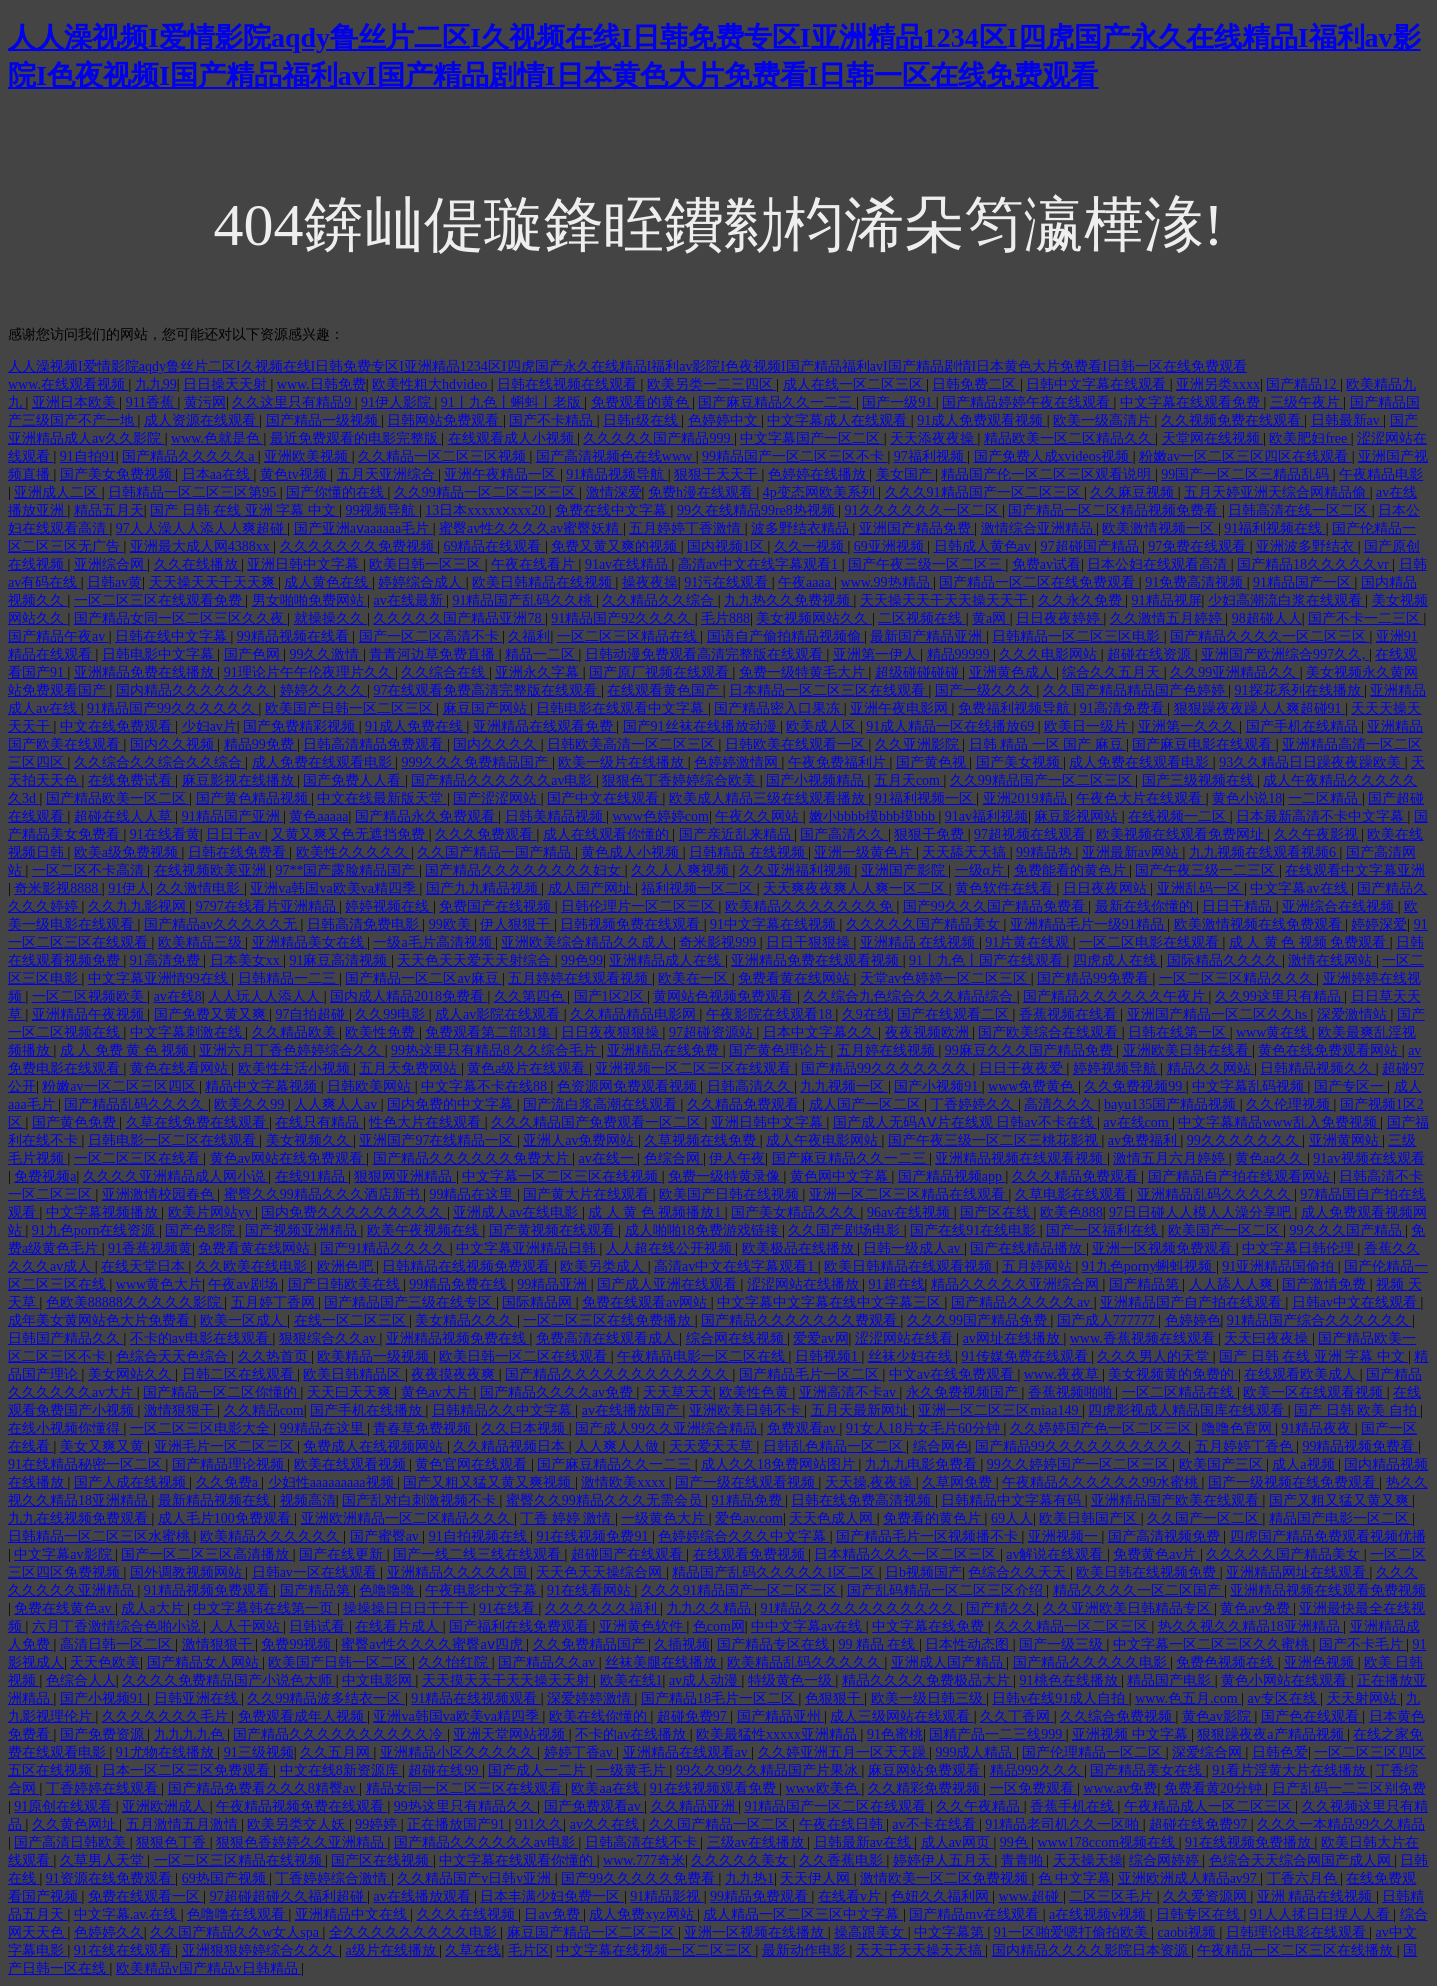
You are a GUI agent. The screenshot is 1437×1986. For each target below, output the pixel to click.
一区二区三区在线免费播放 (609, 1320)
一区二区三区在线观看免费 (160, 600)
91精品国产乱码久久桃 (524, 600)
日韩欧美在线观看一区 (797, 744)
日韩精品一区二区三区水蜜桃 (101, 1536)
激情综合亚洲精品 (1039, 528)
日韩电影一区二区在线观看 (174, 1140)
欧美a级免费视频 (128, 852)
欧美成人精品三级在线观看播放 (769, 798)
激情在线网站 (1332, 960)
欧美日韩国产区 (1090, 1518)
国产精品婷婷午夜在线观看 (1028, 402)
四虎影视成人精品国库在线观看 (1188, 1410)
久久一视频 (811, 546)
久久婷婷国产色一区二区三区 (1103, 1428)
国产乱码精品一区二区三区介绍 (947, 1590)
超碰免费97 (694, 1716)
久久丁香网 (1017, 1716)
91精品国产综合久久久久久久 (1320, 1320)
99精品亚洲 (554, 1284)
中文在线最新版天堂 (382, 798)
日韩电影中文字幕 (160, 654)
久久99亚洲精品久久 (1235, 672)
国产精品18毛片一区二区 (720, 1698)
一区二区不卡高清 (90, 870)
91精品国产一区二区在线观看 (837, 1806)
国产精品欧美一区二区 (118, 798)
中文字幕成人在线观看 (839, 420)
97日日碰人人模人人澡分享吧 (1202, 1212)
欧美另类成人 (604, 1266)
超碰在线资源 (1151, 654)
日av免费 (553, 1914)
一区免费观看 (1034, 1788)
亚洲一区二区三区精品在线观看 (909, 1194)
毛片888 (725, 618)
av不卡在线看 (935, 1824)
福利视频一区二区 (699, 888)
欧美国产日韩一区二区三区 (351, 708)
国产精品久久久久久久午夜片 (1116, 996)
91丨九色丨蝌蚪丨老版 (513, 402)
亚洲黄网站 (1346, 1140)
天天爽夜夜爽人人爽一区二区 (856, 888)
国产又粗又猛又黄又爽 (1341, 1500)
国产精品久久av (548, 1662)
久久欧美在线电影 (253, 1266)
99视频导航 (382, 510)
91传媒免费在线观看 (1027, 1356)
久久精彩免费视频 (926, 1788)
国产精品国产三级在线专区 (410, 1302)
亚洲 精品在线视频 (1316, 1896)
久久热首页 (275, 1356)
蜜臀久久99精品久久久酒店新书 (324, 1194)
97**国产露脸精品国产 (347, 870)
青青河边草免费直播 (434, 654)
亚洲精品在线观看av (687, 1752)
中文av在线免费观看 (953, 1374)
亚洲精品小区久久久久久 (459, 1752)
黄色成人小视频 (632, 852)
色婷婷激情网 (738, 762)
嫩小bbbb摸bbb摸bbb (874, 816)
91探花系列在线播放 (1300, 690)
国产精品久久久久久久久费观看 (801, 1320)
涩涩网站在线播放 (805, 1284)
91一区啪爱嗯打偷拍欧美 (1073, 1932)
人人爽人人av (337, 1104)
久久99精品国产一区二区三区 (1043, 780)
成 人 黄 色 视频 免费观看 (1309, 942)
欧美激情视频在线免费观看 (1260, 924)
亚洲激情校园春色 (160, 1194)
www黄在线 (1274, 1032)
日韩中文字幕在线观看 (1098, 384)
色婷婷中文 (725, 420)
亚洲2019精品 (1027, 798)
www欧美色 (824, 1788)
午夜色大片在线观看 (1141, 798)
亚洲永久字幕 (539, 672)
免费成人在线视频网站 (375, 1446)
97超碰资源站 (713, 1032)
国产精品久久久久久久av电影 (503, 780)
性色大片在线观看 (427, 1122)
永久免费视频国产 (964, 1392)
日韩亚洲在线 (198, 1698)
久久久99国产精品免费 (979, 1320)
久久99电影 (392, 1014)
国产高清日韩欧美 (72, 1842)
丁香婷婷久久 (974, 1104)
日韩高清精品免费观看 (375, 744)
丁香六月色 (1304, 1878)
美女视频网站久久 (814, 618)
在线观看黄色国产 (665, 690)
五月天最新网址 (862, 1410)
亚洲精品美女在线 (310, 942)
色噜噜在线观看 (238, 1914)
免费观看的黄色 (642, 402)
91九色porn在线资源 (95, 1230)
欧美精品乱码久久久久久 (806, 1662)
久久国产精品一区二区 (721, 1824)
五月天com (909, 780)
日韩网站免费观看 (445, 420)
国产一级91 (899, 402)
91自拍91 (88, 456)
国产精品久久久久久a (190, 456)
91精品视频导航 (617, 474)
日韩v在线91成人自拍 (1060, 1698)
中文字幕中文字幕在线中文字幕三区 (831, 1302)
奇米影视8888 (58, 888)
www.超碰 (1031, 1896)
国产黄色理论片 (780, 1050)
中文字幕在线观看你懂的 (518, 1860)
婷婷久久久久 (324, 690)
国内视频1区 (727, 546)
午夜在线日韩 (843, 1824)
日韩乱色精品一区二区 (835, 1446)
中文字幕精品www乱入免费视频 (1279, 1122)
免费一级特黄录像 (726, 1176)
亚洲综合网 (111, 564)
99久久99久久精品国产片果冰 (769, 1770)
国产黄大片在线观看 (588, 1194)
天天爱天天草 (713, 1446)
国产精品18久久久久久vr (1314, 564)
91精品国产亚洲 (233, 816)
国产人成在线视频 (132, 1482)
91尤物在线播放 (167, 1752)
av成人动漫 (705, 1680)
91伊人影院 (398, 402)
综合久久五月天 (1113, 672)
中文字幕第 (951, 1932)
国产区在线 (997, 1212)
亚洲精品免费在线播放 (146, 672)
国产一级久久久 (986, 690)
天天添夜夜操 (934, 438)
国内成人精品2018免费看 (409, 996)
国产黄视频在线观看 (554, 1230)
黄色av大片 (437, 1392)
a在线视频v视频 (1099, 1914)
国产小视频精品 (817, 780)
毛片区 (529, 1950)
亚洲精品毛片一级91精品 (1089, 924)
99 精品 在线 (878, 1644)
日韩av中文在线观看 (1356, 1302)
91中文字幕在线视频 (775, 924)
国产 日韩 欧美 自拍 (1357, 1410)
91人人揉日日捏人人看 (1322, 1914)
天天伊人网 (817, 1878)
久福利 (529, 636)
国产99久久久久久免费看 (640, 1878)
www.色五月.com (1188, 1698)
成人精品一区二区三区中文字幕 (803, 1914)
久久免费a (229, 1482)
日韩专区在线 (1200, 1914)
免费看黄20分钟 (1215, 1788)
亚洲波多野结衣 (1307, 546)
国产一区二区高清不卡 (431, 636)
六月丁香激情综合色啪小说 (118, 1626)
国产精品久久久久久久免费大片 (473, 1158)
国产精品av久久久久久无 (222, 924)
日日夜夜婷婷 (1060, 618)
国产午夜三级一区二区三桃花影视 (995, 1140)
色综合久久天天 (1019, 1572)
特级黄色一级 (792, 1680)
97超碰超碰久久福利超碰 (289, 1896)
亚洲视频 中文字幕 (1131, 1734)
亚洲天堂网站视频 (511, 1734)
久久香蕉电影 (843, 1860)
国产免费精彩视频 (301, 726)
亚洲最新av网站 (1132, 852)
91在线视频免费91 (594, 1536)
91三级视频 (259, 1752)
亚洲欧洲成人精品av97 (1189, 1878)
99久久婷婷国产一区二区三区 (1080, 1464)
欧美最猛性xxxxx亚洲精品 (778, 1734)
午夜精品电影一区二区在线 (703, 1356)
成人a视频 (1305, 1464)
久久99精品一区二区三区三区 (487, 492)
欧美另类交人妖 (298, 1824)
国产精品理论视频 (230, 1464)
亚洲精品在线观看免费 (545, 726)
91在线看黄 (165, 834)
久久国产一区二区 (1205, 1518)
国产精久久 (1001, 1608)
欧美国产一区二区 (1226, 1230)
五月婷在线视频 (888, 1050)
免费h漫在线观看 (702, 492)
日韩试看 (319, 1626)
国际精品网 (539, 1302)
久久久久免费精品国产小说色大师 (229, 1680)
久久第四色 (531, 996)
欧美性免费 (382, 1032)
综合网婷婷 (1166, 1860)
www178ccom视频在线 (1108, 1842)
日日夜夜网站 (1107, 888)
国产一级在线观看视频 (747, 1482)
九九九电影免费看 (923, 1464)
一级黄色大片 (665, 1518)
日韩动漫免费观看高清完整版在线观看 (706, 654)
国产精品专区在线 (775, 1644)
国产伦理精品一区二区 (1094, 1752)
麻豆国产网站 (487, 708)
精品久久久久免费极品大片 (928, 1680)
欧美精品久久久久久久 (272, 1536)
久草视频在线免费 (702, 1140)
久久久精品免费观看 (1077, 1176)
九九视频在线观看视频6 (1264, 852)
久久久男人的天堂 (1155, 1356)
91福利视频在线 (1275, 528)
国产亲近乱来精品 (737, 834)
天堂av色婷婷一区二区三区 (945, 978)
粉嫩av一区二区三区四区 (120, 1086)
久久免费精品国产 (591, 1644)
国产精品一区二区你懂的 (222, 1392)
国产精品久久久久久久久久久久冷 (340, 1734)
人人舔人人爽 (1233, 1284)
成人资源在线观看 (202, 420)
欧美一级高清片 (1104, 420)
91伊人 (129, 888)
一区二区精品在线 (1180, 1392)
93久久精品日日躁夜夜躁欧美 (1312, 762)
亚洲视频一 (1065, 1536)
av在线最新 (409, 600)
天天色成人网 (833, 1518)
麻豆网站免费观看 (926, 1770)
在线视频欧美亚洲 (212, 870)
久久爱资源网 (1207, 1896)
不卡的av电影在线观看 (201, 1338)
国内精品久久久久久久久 (195, 690)
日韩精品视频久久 (1318, 1068)
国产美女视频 (1020, 762)
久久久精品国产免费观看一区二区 (598, 1122)
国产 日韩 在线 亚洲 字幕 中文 (244, 510)
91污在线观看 (728, 582)
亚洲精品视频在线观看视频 (1021, 1158)
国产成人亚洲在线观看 (669, 1284)
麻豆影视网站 (1078, 816)
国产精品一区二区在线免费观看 (1039, 582)
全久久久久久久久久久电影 (415, 1932)
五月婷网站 (1039, 1266)
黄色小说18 (1247, 798)
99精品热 (1046, 852)
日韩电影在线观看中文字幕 (622, 708)
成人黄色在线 (328, 582)
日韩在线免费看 (239, 852)
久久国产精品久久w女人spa (236, 1932)
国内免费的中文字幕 (452, 1104)
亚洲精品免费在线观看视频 (817, 960)
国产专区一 (1351, 1086)
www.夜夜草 (1063, 1374)
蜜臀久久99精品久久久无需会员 (606, 1500)
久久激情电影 (200, 888)
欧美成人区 (823, 726)
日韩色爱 (1280, 1752)
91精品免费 (749, 1500)
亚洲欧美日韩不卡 (747, 1410)
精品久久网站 (1211, 1068)
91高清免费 (167, 960)
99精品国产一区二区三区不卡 (795, 456)
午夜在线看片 (535, 564)
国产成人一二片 (539, 1770)
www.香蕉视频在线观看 (1144, 1338)
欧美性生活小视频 (296, 1068)
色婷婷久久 (109, 1932)
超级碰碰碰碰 (919, 672)
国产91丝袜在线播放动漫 (702, 726)
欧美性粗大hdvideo (431, 384)
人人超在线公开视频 (671, 1248)
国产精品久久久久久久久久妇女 (525, 870)
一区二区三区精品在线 (629, 636)
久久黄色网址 (76, 1824)
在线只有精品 (319, 1122)
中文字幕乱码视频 (1250, 1086)
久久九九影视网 (139, 906)
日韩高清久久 (751, 1086)
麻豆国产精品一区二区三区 (593, 1932)
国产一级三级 (1063, 1644)
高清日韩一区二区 (118, 1644)
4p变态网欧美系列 (821, 492)
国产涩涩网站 (497, 798)
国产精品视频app (952, 1176)
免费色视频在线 (1227, 1662)
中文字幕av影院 (64, 1554)
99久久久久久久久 (1245, 1140)
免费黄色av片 (1156, 1554)
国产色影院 (202, 1230)
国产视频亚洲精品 (303, 1230)
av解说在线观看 (1056, 1554)
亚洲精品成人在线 (667, 960)
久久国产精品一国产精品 (496, 852)
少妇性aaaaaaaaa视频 (332, 1482)
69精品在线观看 (494, 546)
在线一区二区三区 (352, 1320)
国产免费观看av (594, 1806)
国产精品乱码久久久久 (136, 1104)
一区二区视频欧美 (90, 996)
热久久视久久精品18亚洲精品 (1251, 1626)
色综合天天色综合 (174, 1356)
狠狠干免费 (931, 834)
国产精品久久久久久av (1022, 1302)
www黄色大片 (159, 1284)
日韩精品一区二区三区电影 (1078, 636)
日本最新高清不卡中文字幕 (1322, 816)
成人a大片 (154, 1608)
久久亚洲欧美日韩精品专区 (1129, 1608)
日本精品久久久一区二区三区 (907, 1554)
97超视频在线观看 (1032, 834)
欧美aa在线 (607, 1788)
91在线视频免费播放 (1250, 1842)
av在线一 (607, 1158)
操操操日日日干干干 (408, 1608)
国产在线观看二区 (955, 1014)
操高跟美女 (871, 1932)
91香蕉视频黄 (150, 1248)
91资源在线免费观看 (111, 1878)
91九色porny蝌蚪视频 (1149, 1266)
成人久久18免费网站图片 (780, 1464)
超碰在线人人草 (125, 816)
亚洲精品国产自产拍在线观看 (1193, 1302)
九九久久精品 (711, 1608)
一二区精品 (1325, 798)
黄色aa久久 (1271, 1158)
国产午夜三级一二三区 (1207, 870)
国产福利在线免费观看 (521, 1626)
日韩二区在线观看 (240, 1374)
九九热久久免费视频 (789, 600)
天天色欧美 (105, 1662)
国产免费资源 (104, 1734)
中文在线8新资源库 (341, 1770)
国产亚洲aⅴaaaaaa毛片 (363, 528)
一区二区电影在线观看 (1151, 942)
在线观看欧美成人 (1302, 1374)
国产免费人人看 (354, 780)
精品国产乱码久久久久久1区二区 (775, 1572)
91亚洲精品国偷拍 (1280, 1266)
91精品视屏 (1167, 600)
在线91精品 (312, 1176)
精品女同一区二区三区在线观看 (466, 1788)
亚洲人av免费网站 (580, 1140)
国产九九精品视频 (484, 888)
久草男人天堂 (104, 1860)
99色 (1016, 1842)
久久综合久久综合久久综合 (160, 762)
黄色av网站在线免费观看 (288, 1158)
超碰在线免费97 (1200, 1824)
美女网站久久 (132, 1374)
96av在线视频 (910, 1212)
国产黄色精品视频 (254, 798)
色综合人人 (81, 1680)
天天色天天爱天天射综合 (476, 960)
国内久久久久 (497, 744)
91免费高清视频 (1196, 582)
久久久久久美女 (742, 1860)
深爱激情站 (1354, 1014)
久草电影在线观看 (1073, 1194)
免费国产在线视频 (497, 906)
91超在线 (897, 1284)
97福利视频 (931, 456)
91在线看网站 (591, 1590)
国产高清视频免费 (1166, 1536)
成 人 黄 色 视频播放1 (656, 1212)
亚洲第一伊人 (877, 654)
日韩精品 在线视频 (748, 852)
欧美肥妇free (1309, 438)
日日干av (235, 834)
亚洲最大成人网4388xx (202, 546)
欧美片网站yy (212, 1212)
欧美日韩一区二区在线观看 (525, 1356)
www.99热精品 (887, 582)
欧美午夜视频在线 (425, 1230)
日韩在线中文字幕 (173, 636)
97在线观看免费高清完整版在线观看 (487, 690)
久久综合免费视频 (1118, 1716)
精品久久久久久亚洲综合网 (1017, 1284)
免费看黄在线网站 (796, 978)
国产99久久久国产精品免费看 (996, 906)
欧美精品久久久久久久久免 (811, 906)
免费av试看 (1046, 564)
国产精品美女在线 (1148, 1770)
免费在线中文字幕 (613, 510)
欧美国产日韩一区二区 (340, 1662)
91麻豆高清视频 (340, 960)
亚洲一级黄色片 (865, 852)
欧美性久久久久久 (354, 852)
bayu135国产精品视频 (1172, 1104)
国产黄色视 (933, 762)
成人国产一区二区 (867, 1104)
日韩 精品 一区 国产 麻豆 (1048, 744)
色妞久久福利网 (942, 1896)
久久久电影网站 (1050, 654)
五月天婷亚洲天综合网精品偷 (1277, 492)
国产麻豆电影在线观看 (1204, 744)
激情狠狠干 (181, 1410)
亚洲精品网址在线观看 (1298, 1572)
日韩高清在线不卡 (643, 1842)
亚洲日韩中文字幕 (305, 564)
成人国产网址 (592, 888)
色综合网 (674, 1158)
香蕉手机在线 (1074, 1806)
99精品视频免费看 (1360, 1446)
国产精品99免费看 (1095, 978)
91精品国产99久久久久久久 (173, 708)
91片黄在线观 (1029, 942)
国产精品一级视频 (324, 420)
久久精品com (264, 1410)
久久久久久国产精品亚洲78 (459, 618)
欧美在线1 (631, 1680)
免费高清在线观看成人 (608, 1338)
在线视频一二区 (1179, 816)
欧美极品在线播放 (800, 1248)
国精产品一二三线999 (997, 1734)
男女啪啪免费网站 (310, 600)
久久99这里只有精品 (1280, 996)
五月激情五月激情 (184, 1824)
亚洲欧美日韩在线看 (1188, 1050)
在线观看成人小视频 (513, 438)
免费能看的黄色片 (1072, 870)
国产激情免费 (1326, 1284)
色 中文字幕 (1075, 1878)
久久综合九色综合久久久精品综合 (910, 996)
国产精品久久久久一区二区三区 (1270, 636)
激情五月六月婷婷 (1171, 1158)
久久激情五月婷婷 (1168, 618)
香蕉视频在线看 (1070, 1014)
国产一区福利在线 (1104, 1230)
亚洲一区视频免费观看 (1164, 1248)
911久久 (539, 1824)
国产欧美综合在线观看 (1050, 1032)
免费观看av (803, 1428)
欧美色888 (1071, 1212)
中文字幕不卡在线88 (486, 1086)
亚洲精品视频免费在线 (458, 1338)
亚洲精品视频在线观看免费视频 (1328, 1590)
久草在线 (473, 1950)
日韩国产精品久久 (66, 1338)
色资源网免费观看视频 (629, 1086)
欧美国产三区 (1223, 1464)
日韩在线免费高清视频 (863, 1500)
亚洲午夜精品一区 (502, 474)
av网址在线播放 (1013, 1338)
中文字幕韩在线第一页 (265, 1608)
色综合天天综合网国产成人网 (1302, 1860)
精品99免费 (261, 744)
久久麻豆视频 (1134, 492)
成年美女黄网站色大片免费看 (101, 1320)
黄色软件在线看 (1006, 888)
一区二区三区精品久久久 (1238, 978)
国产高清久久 (844, 834)
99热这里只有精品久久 (466, 1806)
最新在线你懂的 (1146, 906)
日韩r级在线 (642, 420)
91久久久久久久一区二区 (924, 510)
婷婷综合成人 (422, 582)
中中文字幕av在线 (808, 1626)
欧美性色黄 (756, 1392)
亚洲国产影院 (905, 870)
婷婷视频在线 (389, 906)
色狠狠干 (835, 1698)
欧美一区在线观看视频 (1315, 1392)
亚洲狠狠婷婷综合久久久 (261, 1950)
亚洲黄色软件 (643, 1626)
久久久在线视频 (468, 1914)
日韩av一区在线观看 (316, 1572)
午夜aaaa (806, 582)
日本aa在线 (218, 474)
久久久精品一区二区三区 (1073, 1626)
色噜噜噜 (389, 1590)
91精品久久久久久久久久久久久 (860, 1608)
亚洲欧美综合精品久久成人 (587, 942)
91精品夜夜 (1318, 1428)
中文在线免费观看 (118, 726)
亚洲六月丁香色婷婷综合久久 (292, 1050)
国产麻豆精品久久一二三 (777, 402)
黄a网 (991, 618)
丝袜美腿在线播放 (663, 1662)
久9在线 (866, 1014)
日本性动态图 (969, 1644)
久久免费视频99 (1135, 1086)
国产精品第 (1146, 1284)
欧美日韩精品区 (354, 1374)
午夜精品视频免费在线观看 (302, 1806)
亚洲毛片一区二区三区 (226, 1446)
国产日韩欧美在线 (346, 1284)
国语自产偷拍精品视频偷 (786, 636)
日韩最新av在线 (864, 1842)
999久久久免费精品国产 (476, 762)
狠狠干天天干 (718, 474)
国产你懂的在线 (337, 492)
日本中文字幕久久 (821, 1032)
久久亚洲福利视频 (797, 870)
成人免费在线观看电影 (324, 762)
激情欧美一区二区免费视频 (946, 1878)
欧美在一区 (695, 978)
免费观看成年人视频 (303, 1716)
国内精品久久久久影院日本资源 (1092, 1950)
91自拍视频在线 (480, 1536)
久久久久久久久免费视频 (359, 546)
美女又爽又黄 (104, 1446)
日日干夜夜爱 (1023, 1068)
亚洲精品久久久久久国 (459, 1572)
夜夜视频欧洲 (929, 1032)
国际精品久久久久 (1225, 960)
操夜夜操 (650, 582)
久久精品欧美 (296, 1032)
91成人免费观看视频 (982, 420)
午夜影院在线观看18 (771, 1014)
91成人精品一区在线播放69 (952, 726)
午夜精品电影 (1381, 474)
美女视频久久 (310, 1140)
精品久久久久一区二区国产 (1139, 1590)
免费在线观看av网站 (646, 1302)
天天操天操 (1088, 1860)
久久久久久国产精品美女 (925, 924)
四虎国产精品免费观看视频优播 (1328, 1536)
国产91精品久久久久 (385, 1248)
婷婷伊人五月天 (944, 1860)
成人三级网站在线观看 (902, 1716)
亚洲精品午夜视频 (90, 1014)
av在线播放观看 (423, 1896)
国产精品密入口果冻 (779, 708)
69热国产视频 (226, 1878)
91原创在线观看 (65, 1806)
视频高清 (308, 1500)
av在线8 (178, 996)
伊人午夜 (737, 1158)
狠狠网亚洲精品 (405, 1176)
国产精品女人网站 (205, 1662)
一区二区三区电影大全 (202, 1428)
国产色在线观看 (1312, 1716)
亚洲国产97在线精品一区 (438, 1140)
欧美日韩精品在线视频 (544, 582)
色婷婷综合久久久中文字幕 (744, 1536)
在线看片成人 (399, 1626)
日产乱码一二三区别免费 (1349, 1788)
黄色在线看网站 (181, 1068)
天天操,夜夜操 (870, 1482)
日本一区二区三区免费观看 (188, 1770)
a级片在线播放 (392, 1950)
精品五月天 (109, 510)
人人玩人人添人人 (266, 996)
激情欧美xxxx (625, 1482)
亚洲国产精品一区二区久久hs (1219, 1014)
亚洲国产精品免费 (917, 528)
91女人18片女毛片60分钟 (925, 1428)
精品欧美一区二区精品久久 (1070, 438)
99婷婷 (378, 1824)
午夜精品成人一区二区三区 (1210, 1806)
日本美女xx (247, 960)
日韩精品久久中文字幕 (504, 1410)
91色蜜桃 (895, 1734)
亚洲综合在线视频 (1340, 906)
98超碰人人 (1267, 618)
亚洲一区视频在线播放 (756, 1932)
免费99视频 (298, 1644)
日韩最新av (1347, 420)
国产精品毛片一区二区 (811, 1374)
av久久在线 (606, 1824)
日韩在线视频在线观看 (569, 384)
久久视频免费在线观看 (1233, 420)
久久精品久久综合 (660, 600)
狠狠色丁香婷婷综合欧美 (681, 780)
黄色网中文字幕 (841, 1176)
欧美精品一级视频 (375, 1356)
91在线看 (509, 1608)
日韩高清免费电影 (365, 924)
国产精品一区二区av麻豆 (423, 978)
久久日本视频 (525, 1428)
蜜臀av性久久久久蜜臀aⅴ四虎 (433, 1644)
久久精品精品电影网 (635, 1014)
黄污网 (205, 402)
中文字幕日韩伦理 (1300, 1248)
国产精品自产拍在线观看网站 (1241, 1176)
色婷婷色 (1193, 1320)
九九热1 (749, 1878)
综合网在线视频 (737, 1338)
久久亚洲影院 (919, 744)
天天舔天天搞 (966, 852)
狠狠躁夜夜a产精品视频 (1272, 1734)
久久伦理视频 (1290, 1104)
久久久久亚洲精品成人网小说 (176, 1176)
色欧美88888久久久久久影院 (135, 1302)
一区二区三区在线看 (139, 1158)
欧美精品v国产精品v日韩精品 (209, 1968)
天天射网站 (1364, 1698)
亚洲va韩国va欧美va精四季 (334, 888)
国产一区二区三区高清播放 (207, 1554)
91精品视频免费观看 (209, 1590)
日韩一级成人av (913, 1248)
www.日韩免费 (321, 384)
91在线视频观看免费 (715, 1788)
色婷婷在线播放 (819, 474)
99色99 (582, 960)
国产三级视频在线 (1200, 780)
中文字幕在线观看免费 (1192, 402)
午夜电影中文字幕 (483, 1590)
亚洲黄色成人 (1013, 672)
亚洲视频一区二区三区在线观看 (695, 1068)
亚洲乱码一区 (1201, 888)
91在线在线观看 (125, 1950)
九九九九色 (191, 1734)
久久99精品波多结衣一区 (326, 1698)
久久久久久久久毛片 (167, 1716)
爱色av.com (749, 1518)
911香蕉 (152, 402)
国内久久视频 (174, 744)
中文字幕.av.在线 (127, 1914)
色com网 (719, 1626)
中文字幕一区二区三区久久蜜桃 (1213, 1644)
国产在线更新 (343, 1554)
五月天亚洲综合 (388, 474)
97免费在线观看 (1199, 546)
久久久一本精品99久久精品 (1341, 1824)
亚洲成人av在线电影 (517, 1212)
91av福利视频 (986, 816)
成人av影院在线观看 (499, 1014)
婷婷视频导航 (1117, 1068)
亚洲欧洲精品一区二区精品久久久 (408, 1518)
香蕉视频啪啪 (1072, 1392)
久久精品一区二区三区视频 (444, 456)
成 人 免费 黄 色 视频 (126, 1050)
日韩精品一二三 (289, 978)
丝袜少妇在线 (912, 1356)
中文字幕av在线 (1300, 888)
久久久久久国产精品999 (658, 438)
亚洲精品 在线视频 (919, 942)
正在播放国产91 (458, 1824)
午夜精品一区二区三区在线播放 (1297, 1950)
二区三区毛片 (1113, 1896)
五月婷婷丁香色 (1246, 1446)
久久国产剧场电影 (846, 1230)
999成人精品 (975, 1752)
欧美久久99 (251, 1104)
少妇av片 (209, 726)
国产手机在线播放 (368, 1410)
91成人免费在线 (416, 726)
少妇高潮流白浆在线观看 (1287, 600)
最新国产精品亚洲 (928, 636)
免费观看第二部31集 (490, 1032)
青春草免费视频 (424, 1428)
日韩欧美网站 (371, 1086)
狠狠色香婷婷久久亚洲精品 (302, 1842)
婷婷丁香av (580, 1752)
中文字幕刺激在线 (188, 1032)
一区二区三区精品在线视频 (240, 1860)
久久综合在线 (445, 672)
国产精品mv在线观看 (975, 1914)
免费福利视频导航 (1016, 708)
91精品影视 (667, 1896)
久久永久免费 (1082, 600)
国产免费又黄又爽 (212, 1014)
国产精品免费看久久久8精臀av (264, 1788)
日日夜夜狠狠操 (612, 1032)
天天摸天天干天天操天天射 (508, 1680)
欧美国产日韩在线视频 (731, 1194)
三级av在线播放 (757, 1842)
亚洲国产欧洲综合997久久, (1285, 654)
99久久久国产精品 (1348, 1230)
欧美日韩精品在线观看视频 (910, 1266)
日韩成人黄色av (984, 546)
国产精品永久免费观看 (427, 816)
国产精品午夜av (58, 636)
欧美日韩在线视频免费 (1148, 1572)
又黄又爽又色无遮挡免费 (350, 834)
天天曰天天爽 (351, 1392)
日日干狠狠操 (810, 942)
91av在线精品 (628, 564)
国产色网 (254, 654)
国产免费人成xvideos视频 (1053, 456)
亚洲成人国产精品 (949, 1662)
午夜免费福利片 (839, 762)
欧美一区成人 (244, 1320)
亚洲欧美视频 (308, 456)
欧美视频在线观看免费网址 (1182, 834)
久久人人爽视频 (682, 870)
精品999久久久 (1037, 1770)
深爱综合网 (1209, 1752)
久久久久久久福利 (603, 1608)
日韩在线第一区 (1179, 1032)
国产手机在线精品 (1304, 726)
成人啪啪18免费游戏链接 (704, 1230)
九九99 (156, 384)
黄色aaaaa (318, 816)
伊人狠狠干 (517, 924)
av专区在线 (1283, 1698)
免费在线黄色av (64, 1608)
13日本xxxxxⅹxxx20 (487, 510)
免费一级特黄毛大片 (804, 672)
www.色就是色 (217, 438)
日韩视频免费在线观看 (632, 924)
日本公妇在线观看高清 (1159, 564)
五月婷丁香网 (275, 1302)
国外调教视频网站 (188, 1572)
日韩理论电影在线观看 (1298, 1932)
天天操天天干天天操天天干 (946, 600)
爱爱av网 (820, 1338)
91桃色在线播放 (1071, 1680)
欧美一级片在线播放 (623, 762)
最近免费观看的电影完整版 (356, 438)
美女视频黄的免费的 (1173, 1374)
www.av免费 (1120, 1788)
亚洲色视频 (1321, 1662)
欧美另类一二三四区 (712, 384)
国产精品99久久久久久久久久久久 (1082, 1446)
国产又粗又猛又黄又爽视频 (489, 1482)
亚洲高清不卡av (849, 1392)
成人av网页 (957, 1842)
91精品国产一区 (1304, 582)
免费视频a (45, 1176)
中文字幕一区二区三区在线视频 (562, 1176)
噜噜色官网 (1239, 1428)
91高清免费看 (1124, 708)
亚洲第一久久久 (1189, 726)
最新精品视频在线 (216, 1500)
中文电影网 (379, 1680)
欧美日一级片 (1088, 726)
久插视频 (682, 1644)
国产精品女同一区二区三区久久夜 (181, 618)
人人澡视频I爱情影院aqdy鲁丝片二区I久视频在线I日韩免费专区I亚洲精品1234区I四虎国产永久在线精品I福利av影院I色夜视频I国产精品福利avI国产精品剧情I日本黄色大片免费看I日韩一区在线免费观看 (627, 366)
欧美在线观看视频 (352, 1464)
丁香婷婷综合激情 (333, 1878)
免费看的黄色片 (934, 1518)
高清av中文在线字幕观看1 (760, 564)
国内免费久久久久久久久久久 (354, 1212)
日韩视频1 (828, 1356)
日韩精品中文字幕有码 (1013, 1500)
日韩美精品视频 (556, 816)
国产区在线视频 (382, 1860)
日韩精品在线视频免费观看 (468, 1266)
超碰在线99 (445, 1770)
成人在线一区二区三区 (855, 384)
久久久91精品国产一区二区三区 (985, 492)
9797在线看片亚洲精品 (268, 906)
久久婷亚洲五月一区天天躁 (844, 1752)
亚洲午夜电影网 (901, 708)
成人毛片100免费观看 (226, 1518)
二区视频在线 (922, 618)
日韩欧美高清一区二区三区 (633, 744)
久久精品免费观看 (745, 1104)
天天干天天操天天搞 (921, 1950)
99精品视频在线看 (295, 636)
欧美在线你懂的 (600, 1716)
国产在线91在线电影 (975, 1230)
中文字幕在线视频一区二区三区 (656, 1950)
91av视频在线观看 (1368, 1158)
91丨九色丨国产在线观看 (988, 960)
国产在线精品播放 (1028, 1248)
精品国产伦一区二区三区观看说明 (1048, 474)
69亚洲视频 (891, 546)
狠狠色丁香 (173, 1842)
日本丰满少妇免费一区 (552, 1896)
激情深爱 (614, 492)
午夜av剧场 (244, 1284)
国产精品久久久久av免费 (558, 1392)
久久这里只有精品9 (293, 402)
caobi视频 (1189, 1932)
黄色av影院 (1218, 1716)
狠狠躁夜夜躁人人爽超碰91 (1260, 708)
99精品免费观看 (761, 1896)
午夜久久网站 (759, 816)
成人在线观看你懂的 (608, 834)
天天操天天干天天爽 (214, 582)
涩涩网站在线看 (906, 1338)
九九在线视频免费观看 (80, 1518)
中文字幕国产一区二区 (812, 438)
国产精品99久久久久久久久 (887, 1068)
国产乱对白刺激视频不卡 (421, 1500)
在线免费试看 (132, 780)
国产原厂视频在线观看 (661, 672)
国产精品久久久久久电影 (1092, 1662)
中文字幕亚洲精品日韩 (528, 1248)
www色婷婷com (660, 816)
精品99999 (960, 654)
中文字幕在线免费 (930, 1626)
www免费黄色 (1033, 1086)
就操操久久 (331, 618)
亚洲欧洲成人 (166, 1806)
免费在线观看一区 (146, 1896)
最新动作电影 (806, 1950)
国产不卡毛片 (1363, 1644)
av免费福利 (1144, 1140)
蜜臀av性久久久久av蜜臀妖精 (531, 528)
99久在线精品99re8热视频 (757, 510)
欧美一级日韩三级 (929, 1698)
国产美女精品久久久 (796, 1212)
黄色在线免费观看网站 (1330, 1050)
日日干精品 (1239, 906)
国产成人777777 (1108, 1320)
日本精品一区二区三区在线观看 (829, 690)
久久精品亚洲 (695, 1806)
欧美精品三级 (202, 942)
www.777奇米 (644, 1860)
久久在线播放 (198, 564)
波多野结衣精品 (802, 528)
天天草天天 (678, 1392)
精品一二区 (542, 654)
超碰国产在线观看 (629, 1554)
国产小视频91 (938, 1086)
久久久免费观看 (486, 834)
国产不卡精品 (553, 420)
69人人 (1012, 1518)
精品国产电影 (1171, 1680)
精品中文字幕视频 (263, 1086)
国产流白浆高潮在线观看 (602, 1104)
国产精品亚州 (781, 1716)
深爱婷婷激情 (591, 1698)
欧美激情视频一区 (1160, 528)
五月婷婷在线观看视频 (580, 978)
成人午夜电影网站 (824, 1140)
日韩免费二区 (976, 384)
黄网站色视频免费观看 (725, 996)
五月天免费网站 (410, 1068)
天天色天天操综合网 (601, 1572)
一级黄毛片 (633, 1770)
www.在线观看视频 (68, 384)
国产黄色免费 (76, 1122)
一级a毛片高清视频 (434, 942)
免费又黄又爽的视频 (616, 546)
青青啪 (1024, 1860)
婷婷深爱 (1379, 924)
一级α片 (981, 870)
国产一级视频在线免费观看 (1294, 1482)
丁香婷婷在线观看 (104, 1788)
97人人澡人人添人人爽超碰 (202, 528)
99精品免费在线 (460, 1284)
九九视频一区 (844, 1086)
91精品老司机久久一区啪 (1064, 1824)
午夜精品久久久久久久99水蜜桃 (1102, 1482)
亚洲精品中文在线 (353, 1914)
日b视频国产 (923, 1572)
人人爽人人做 (619, 1446)
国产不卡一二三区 (1366, 618)
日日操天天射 (227, 384)
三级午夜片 (1307, 402)
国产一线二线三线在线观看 (479, 1554)
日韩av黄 (114, 582)
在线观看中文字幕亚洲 (1355, 870)
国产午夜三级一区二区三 (927, 564)
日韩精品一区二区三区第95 (194, 492)
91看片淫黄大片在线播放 (1291, 1770)
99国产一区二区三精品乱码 (1247, 474)
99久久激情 (326, 654)
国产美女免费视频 (118, 474)
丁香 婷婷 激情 (567, 1518)
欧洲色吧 (347, 1266)
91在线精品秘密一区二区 (87, 1464)
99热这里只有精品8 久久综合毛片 (496, 1050)
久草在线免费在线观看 (198, 1122)
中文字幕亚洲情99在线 (160, 978)
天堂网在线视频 (1213, 438)
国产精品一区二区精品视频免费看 (1115, 510)
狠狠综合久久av (329, 1338)
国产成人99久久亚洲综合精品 (668, 1428)
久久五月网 (337, 1752)
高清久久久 (1061, 1104)
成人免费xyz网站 (643, 1914)
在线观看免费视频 (751, 1554)
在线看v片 (851, 1896)
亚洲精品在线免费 (665, 1050)
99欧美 (452, 924)
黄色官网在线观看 (473, 1464)
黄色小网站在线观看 (1286, 1680)
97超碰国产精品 (1092, 546)
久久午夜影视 (1318, 834)
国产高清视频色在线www (616, 456)
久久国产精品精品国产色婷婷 (1136, 690)
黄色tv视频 (295, 474)
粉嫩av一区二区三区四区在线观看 (1245, 456)
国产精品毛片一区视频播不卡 (929, 1536)
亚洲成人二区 (58, 492)
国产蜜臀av (386, 1536)
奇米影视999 (719, 942)
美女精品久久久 (466, 1320)
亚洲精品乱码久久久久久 (1216, 1194)
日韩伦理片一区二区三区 (640, 906)
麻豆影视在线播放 (240, 780)
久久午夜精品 (980, 1806)
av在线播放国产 (632, 1410)
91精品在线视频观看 (476, 1698)
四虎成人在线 (1117, 960)
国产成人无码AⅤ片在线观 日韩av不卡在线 (965, 1122)
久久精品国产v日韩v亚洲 (476, 1878)
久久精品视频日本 (511, 1446)
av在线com (1137, 1122)
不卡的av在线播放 (632, 1734)
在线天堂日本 (145, 1266)
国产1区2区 (611, 996)
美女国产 (906, 474)
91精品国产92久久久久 (623, 618)
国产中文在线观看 (605, 798)
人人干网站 (247, 1626)
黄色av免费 (1256, 1608)
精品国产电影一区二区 (1341, 1518)
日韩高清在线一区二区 (1300, 510)
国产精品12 (1303, 384)
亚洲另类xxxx (1218, 384)
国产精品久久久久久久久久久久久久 (619, 1374)
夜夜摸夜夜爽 (455, 1374)
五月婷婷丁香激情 (687, 528)
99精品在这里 (473, 1194)
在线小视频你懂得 (66, 1428)
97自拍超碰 (312, 1014)
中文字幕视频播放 (104, 1212)
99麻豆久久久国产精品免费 (1031, 1050)
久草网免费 (959, 1482)
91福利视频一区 (926, 798)
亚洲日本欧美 (76, 402)
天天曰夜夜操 (1268, 1338)
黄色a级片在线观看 (528, 1068)
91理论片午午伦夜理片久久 (310, 672)
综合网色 (941, 1446)
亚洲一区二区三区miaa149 (1000, 1410)
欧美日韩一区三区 (427, 564)
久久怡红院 (455, 1662)
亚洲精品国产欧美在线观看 (1177, 1500)
